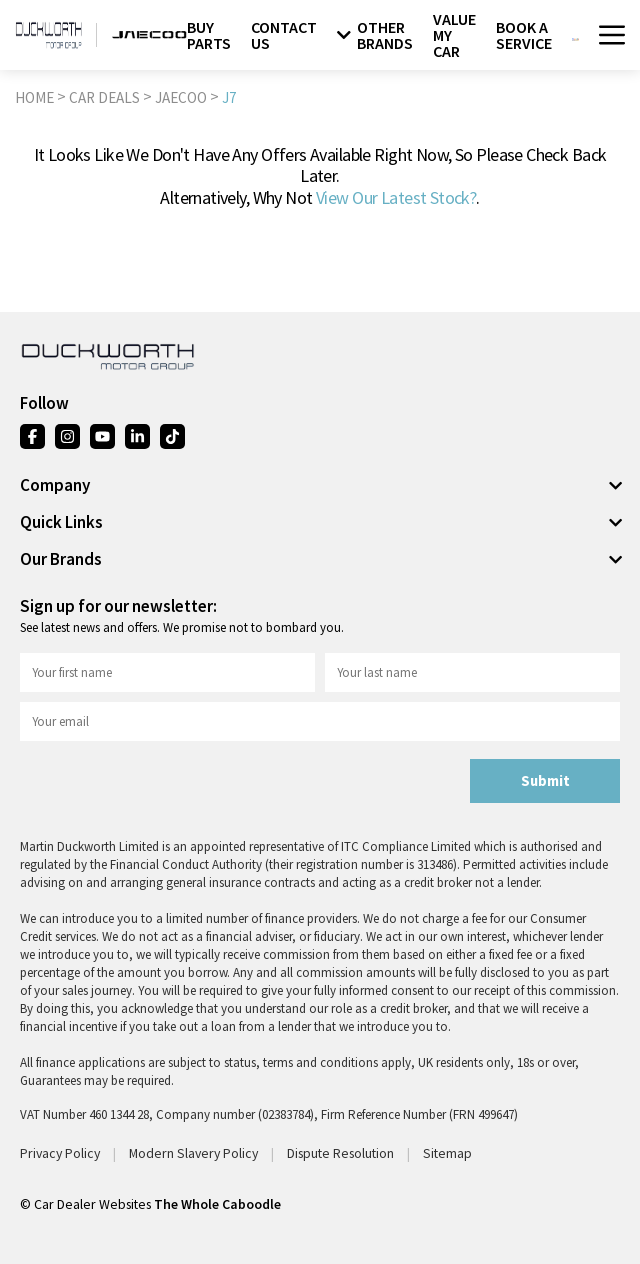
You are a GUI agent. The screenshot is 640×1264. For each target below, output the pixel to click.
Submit (545, 781)
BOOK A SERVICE (524, 35)
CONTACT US (284, 35)
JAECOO (181, 97)
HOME (34, 97)
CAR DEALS (104, 97)
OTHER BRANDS (375, 35)
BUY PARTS (209, 35)
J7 (229, 97)
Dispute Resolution (342, 1153)
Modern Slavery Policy (195, 1153)
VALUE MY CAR (454, 35)
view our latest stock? (396, 197)
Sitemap (447, 1153)
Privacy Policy (61, 1153)
